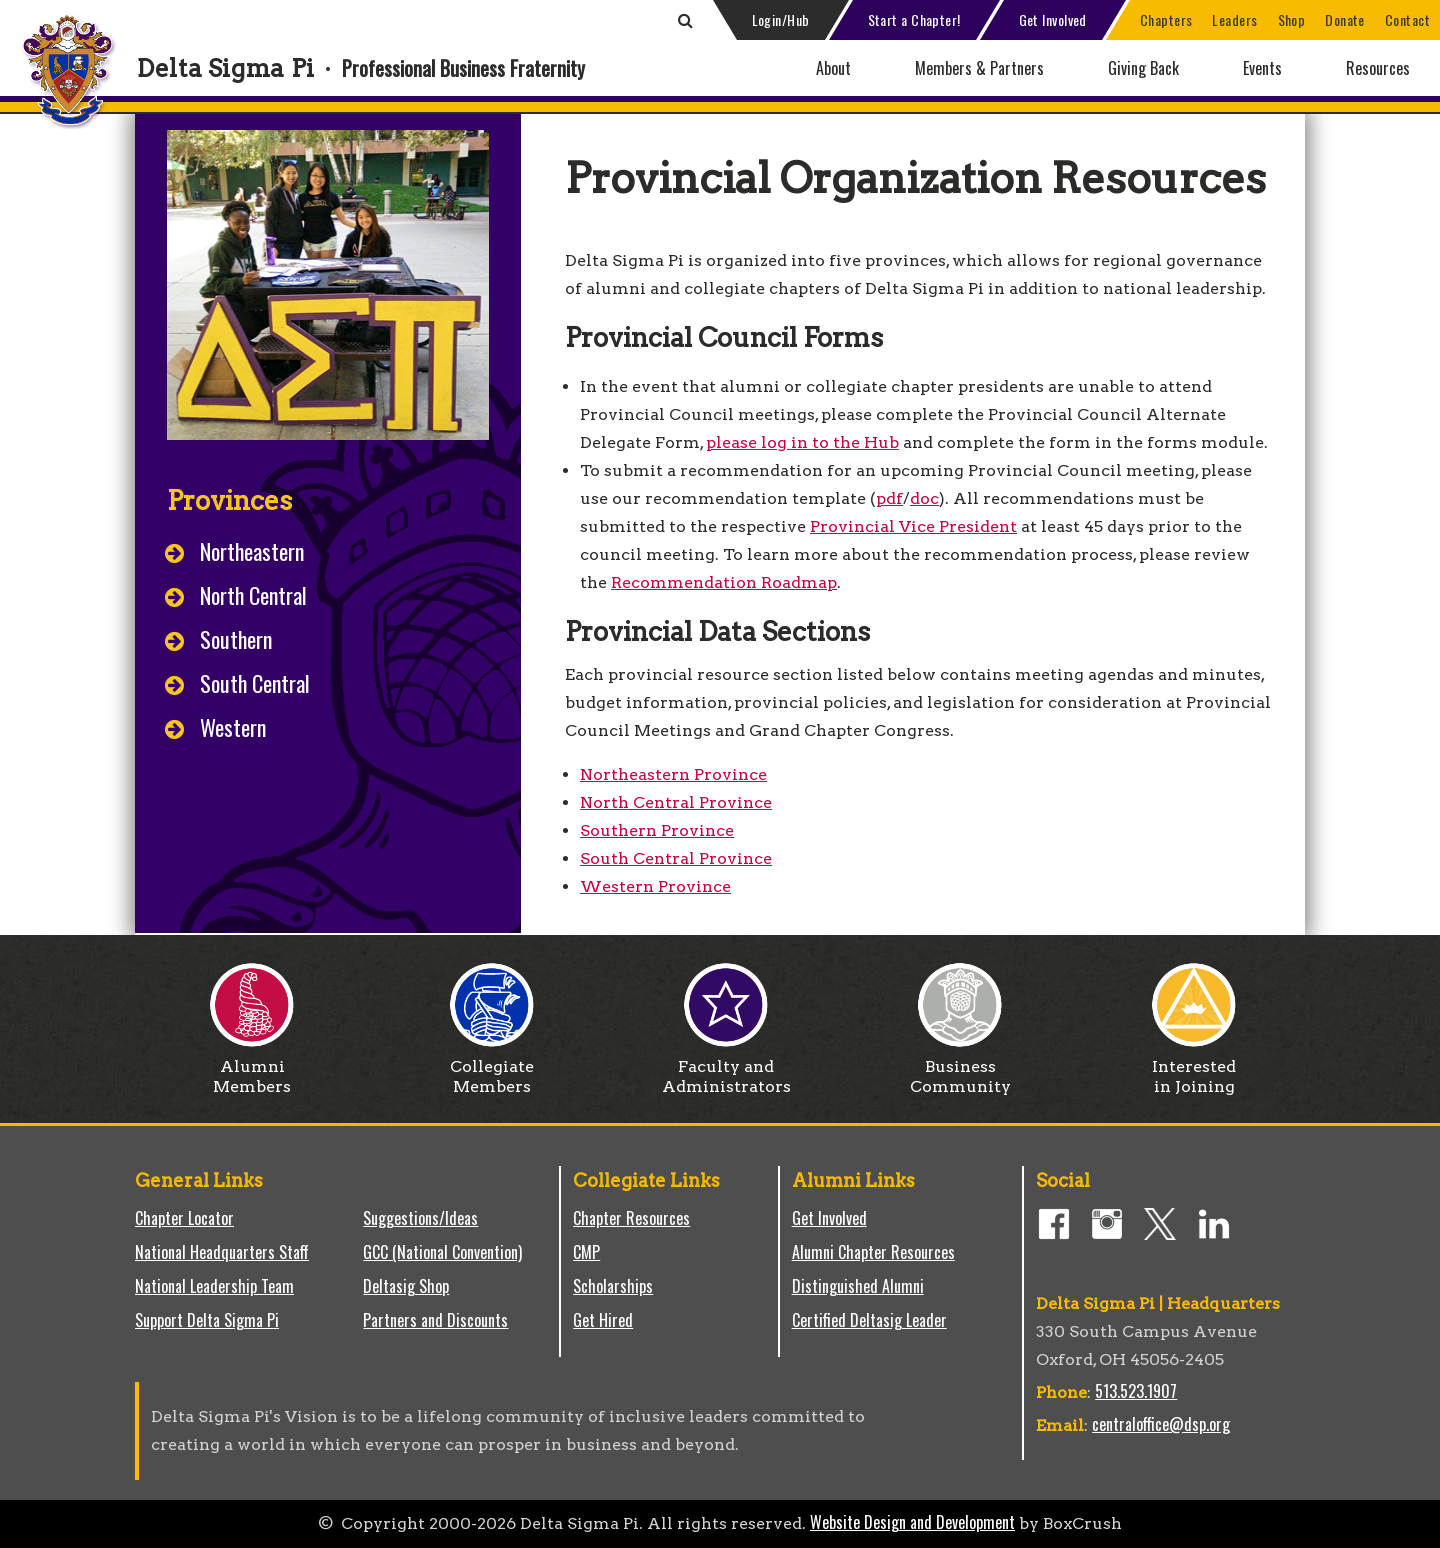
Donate (1345, 19)
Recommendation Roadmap (724, 582)
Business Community (960, 1069)
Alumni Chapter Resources (873, 1252)
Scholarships (613, 1286)
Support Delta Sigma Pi (207, 1320)
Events (1262, 68)
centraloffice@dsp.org (1161, 1424)
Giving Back (1143, 68)
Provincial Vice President (913, 526)
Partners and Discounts (435, 1320)
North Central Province (676, 802)
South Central (255, 683)
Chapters (1166, 19)
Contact (1407, 19)
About (833, 68)
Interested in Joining (1194, 1069)
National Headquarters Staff (222, 1252)
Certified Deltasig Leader (869, 1320)
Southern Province (657, 830)
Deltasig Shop (406, 1286)
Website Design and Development (912, 1522)
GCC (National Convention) (442, 1252)
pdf (889, 498)
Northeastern (252, 551)
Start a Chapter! (914, 19)
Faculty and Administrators (726, 1069)
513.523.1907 (1136, 1391)
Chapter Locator (184, 1218)
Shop (1292, 19)
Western (233, 727)
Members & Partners (979, 68)
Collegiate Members (492, 1069)
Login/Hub (781, 19)
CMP (586, 1252)
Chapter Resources (631, 1218)
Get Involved (1053, 19)
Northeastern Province (673, 774)
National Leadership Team (214, 1286)
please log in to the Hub (802, 442)
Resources (1378, 68)
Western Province (655, 886)
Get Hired (603, 1320)
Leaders (1234, 19)
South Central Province (676, 858)
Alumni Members (252, 1069)
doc (924, 498)
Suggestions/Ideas (420, 1218)
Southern (236, 639)
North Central (253, 595)
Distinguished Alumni (858, 1286)
